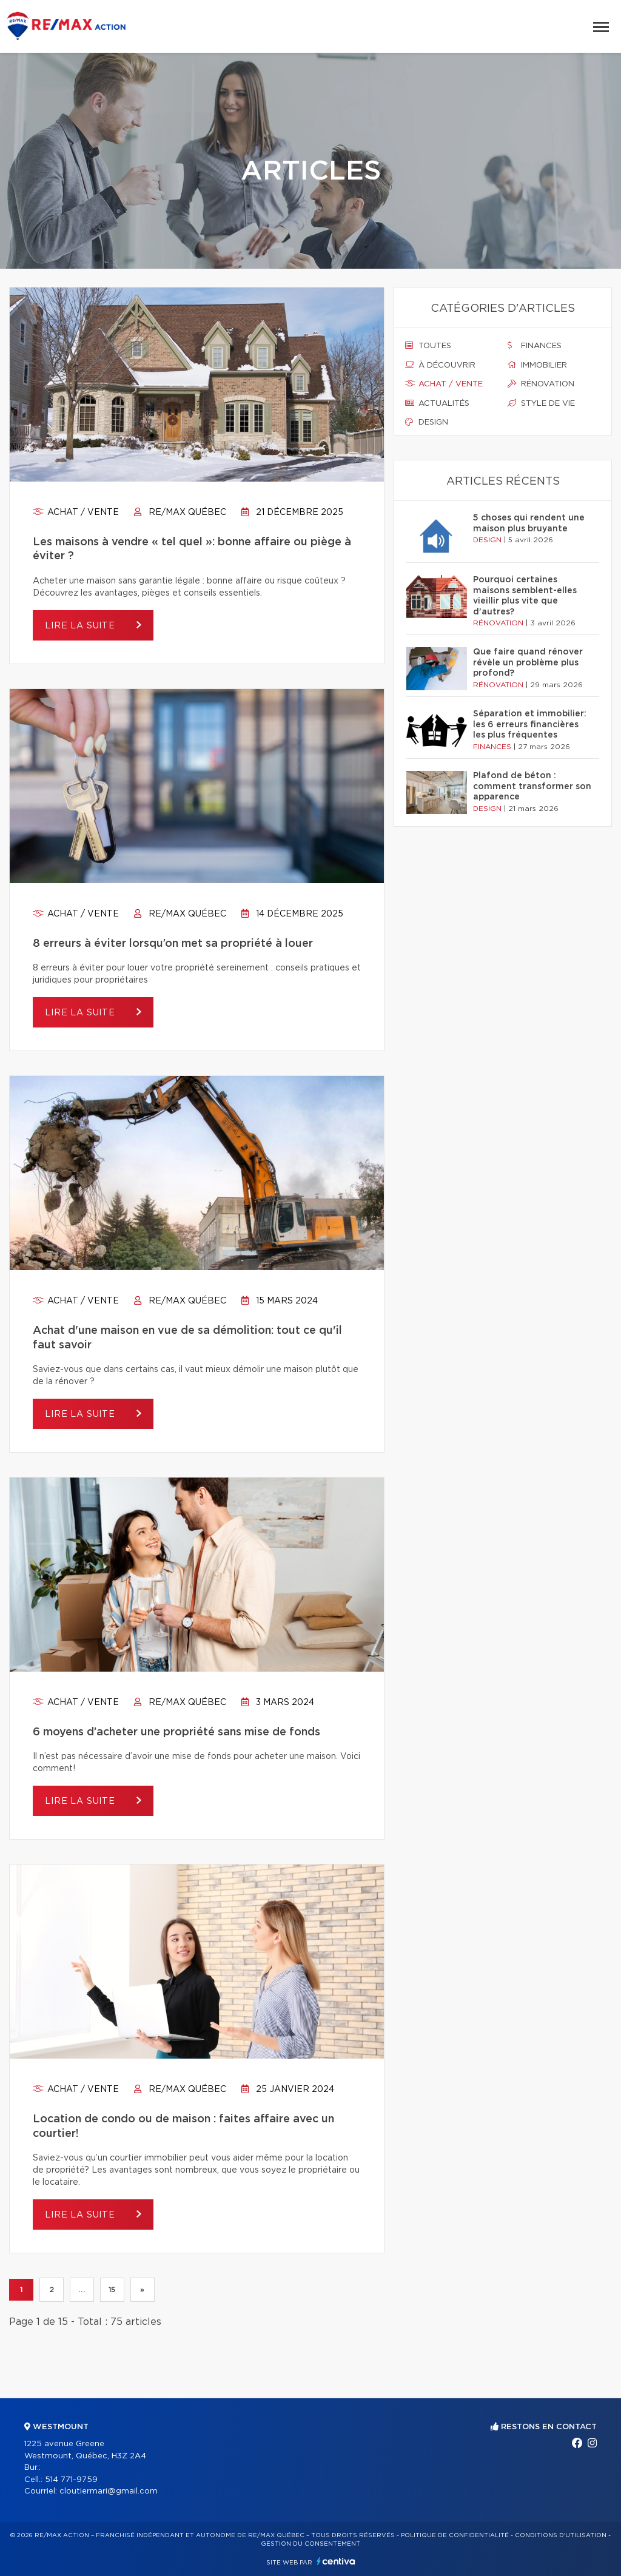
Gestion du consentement (310, 2544)
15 (112, 2289)
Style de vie (541, 403)
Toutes (428, 345)
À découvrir (440, 365)
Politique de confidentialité (455, 2535)
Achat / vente (76, 512)
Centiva (336, 2561)
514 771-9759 (71, 2480)
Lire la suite (81, 626)
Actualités (437, 403)
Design (426, 422)
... (81, 2289)
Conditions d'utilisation (560, 2535)
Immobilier (537, 365)
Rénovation (541, 384)
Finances (535, 345)
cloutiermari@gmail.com (108, 2491)
